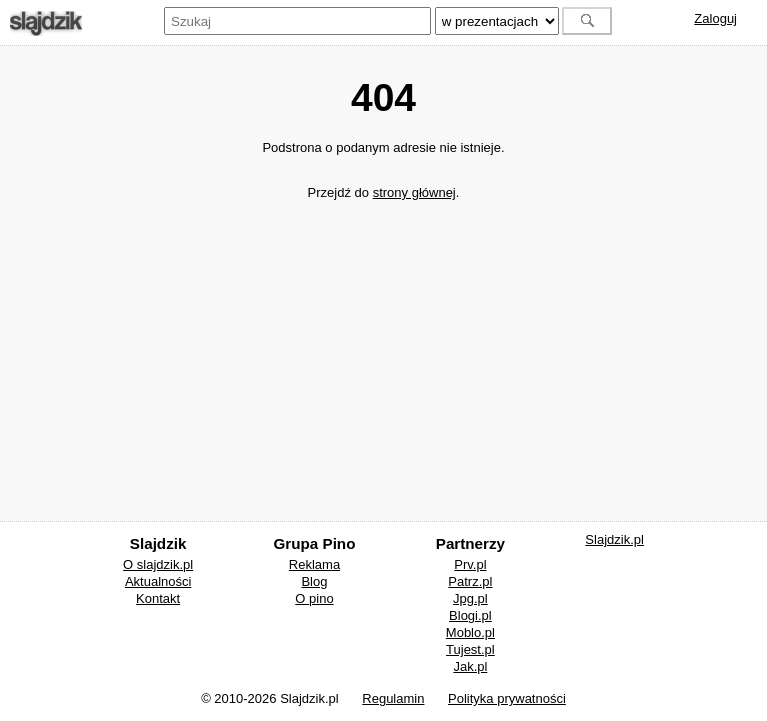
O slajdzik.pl (158, 564)
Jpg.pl (470, 598)
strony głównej (414, 192)
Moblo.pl (470, 632)
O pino (314, 598)
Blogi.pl (470, 615)
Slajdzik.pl (614, 539)
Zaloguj (715, 18)
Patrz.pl (470, 581)
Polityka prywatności (507, 698)
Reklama (314, 564)
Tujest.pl (470, 649)
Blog (314, 581)
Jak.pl (470, 666)
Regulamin (393, 698)
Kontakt (158, 598)
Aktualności (158, 581)
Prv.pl (470, 564)
